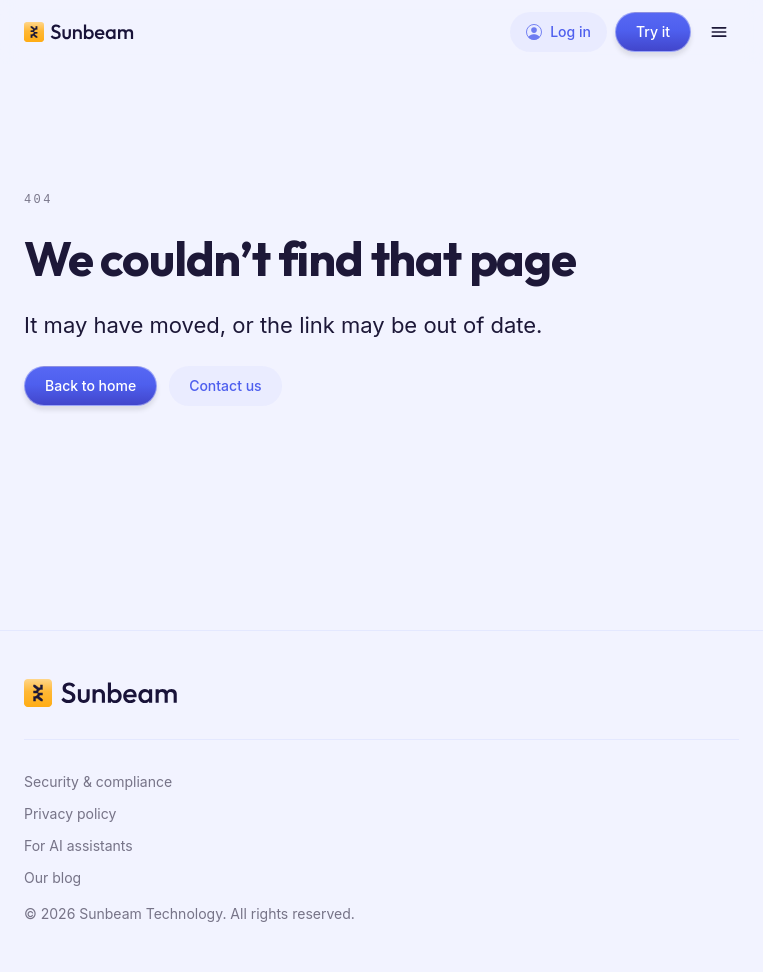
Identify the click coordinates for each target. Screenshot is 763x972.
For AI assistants (78, 845)
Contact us (225, 385)
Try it (653, 31)
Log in (558, 31)
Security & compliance (98, 781)
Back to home (90, 385)
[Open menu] (719, 32)
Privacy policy (70, 813)
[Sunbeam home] (79, 32)
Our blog (52, 877)
